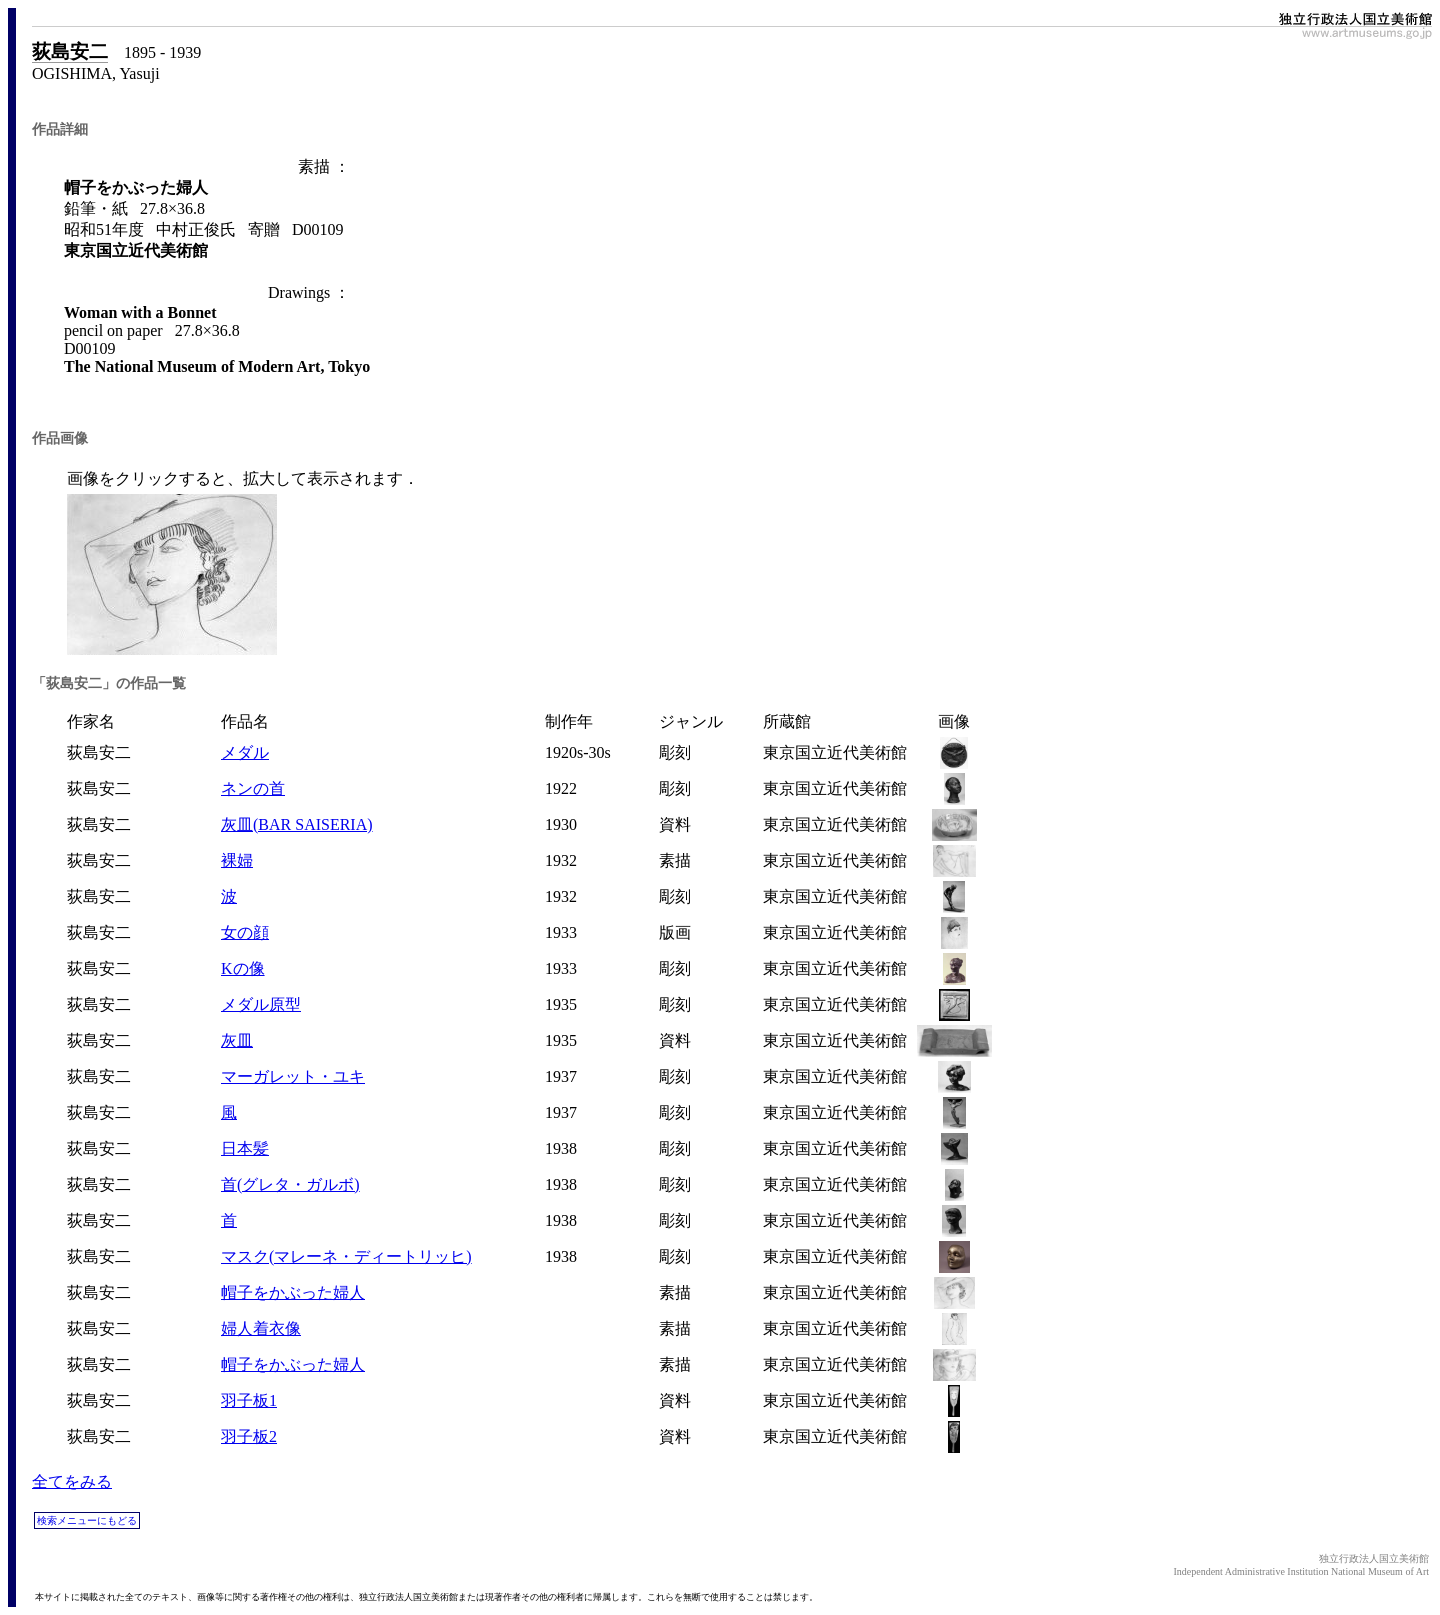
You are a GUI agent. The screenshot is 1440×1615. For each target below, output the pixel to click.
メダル (245, 752)
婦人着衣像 (261, 1328)
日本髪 (245, 1148)
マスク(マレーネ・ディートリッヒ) (346, 1256)
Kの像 (243, 968)
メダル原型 (261, 1004)
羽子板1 (249, 1400)
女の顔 (245, 932)
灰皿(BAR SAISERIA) (297, 824)
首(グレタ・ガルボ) (290, 1184)
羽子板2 (249, 1436)
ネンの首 (253, 788)
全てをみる (72, 1481)
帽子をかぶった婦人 (293, 1292)
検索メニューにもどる (87, 1520)
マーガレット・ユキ (293, 1076)
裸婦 (237, 860)
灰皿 (237, 1040)
